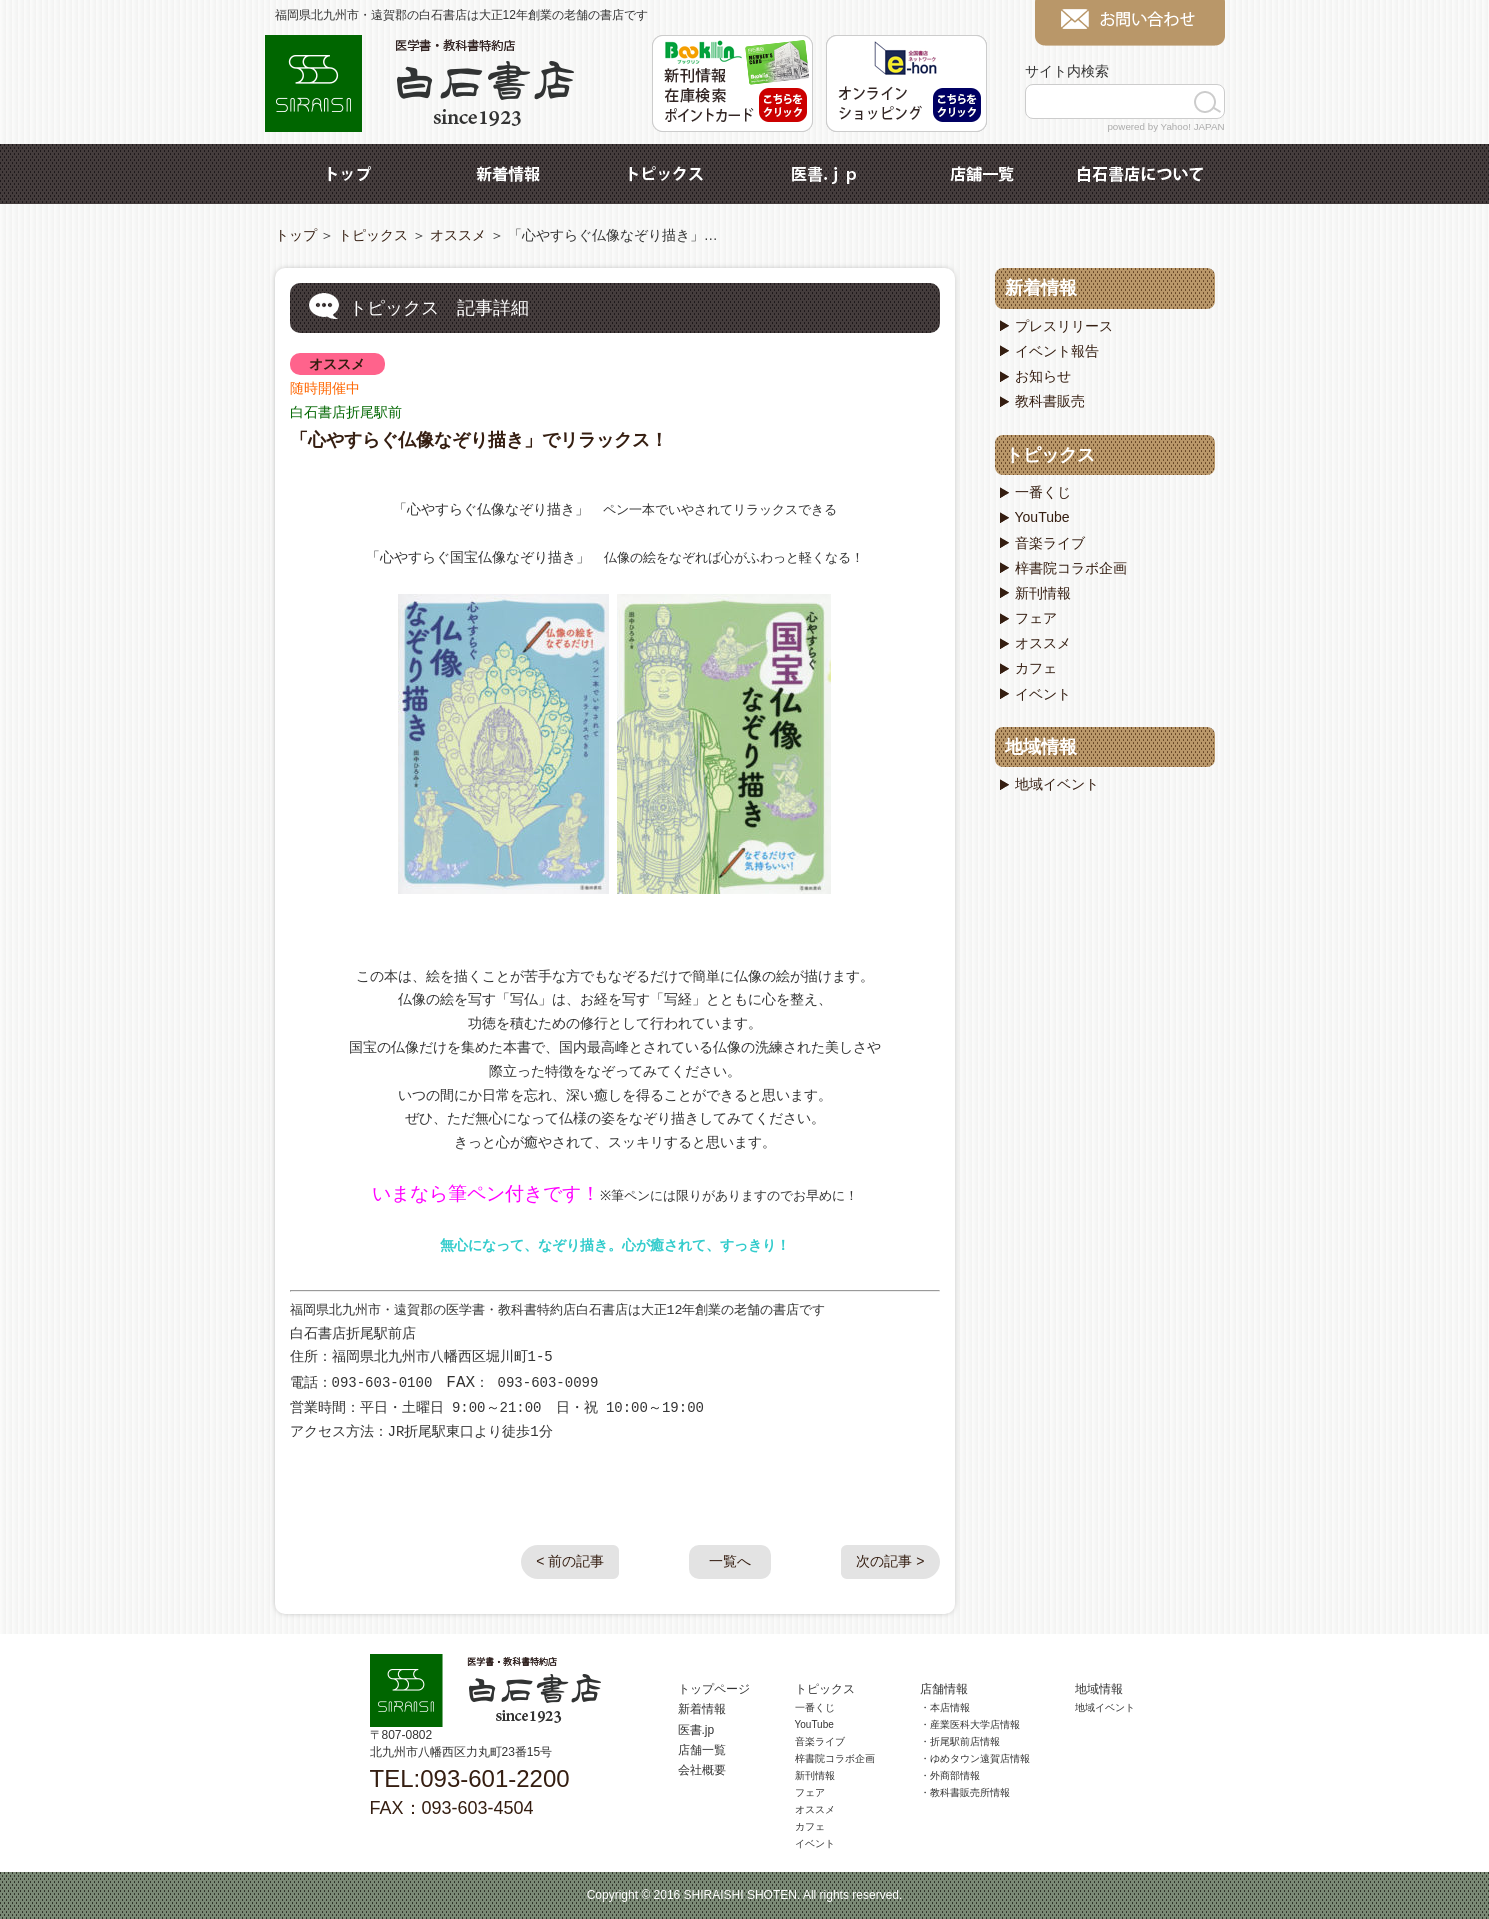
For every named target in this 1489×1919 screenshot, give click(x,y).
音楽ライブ (1050, 543)
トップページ (714, 1689)
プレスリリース (1064, 326)
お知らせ (1043, 376)
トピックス (666, 174)
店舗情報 (944, 1689)
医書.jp (824, 174)
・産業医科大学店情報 (970, 1724)
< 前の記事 (570, 1561)
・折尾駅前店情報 (960, 1741)
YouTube (1042, 517)
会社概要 (702, 1770)
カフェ (1036, 668)
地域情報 (1041, 747)
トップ (350, 174)
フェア (1036, 618)
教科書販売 (1050, 401)
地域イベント (1057, 784)
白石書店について (1140, 174)
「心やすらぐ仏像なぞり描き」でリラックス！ (479, 440)
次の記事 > (890, 1561)
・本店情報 (945, 1707)
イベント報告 (1057, 351)
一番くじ (1043, 492)
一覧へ (730, 1561)
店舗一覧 (982, 174)
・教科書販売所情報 (965, 1792)
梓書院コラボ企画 (1071, 568)
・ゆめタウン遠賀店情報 (975, 1758)
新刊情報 (1043, 593)
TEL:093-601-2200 (470, 1778)
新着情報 (508, 174)
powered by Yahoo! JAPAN (1165, 126)
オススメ (458, 235)
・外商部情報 (950, 1775)
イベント (1043, 694)
